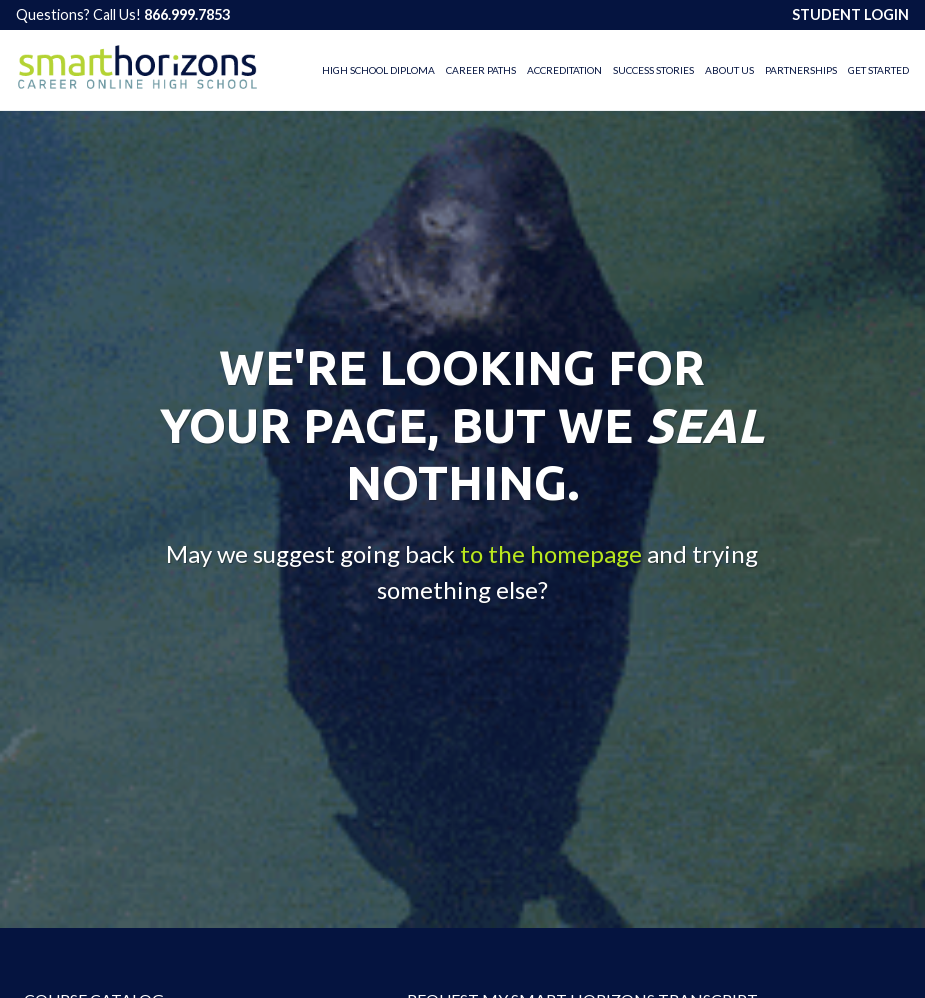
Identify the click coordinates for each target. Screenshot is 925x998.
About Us (729, 70)
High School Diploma (378, 70)
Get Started (878, 70)
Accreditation (564, 70)
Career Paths (481, 70)
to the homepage (551, 552)
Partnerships (801, 70)
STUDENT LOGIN (850, 14)
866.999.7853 (187, 14)
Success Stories (653, 70)
